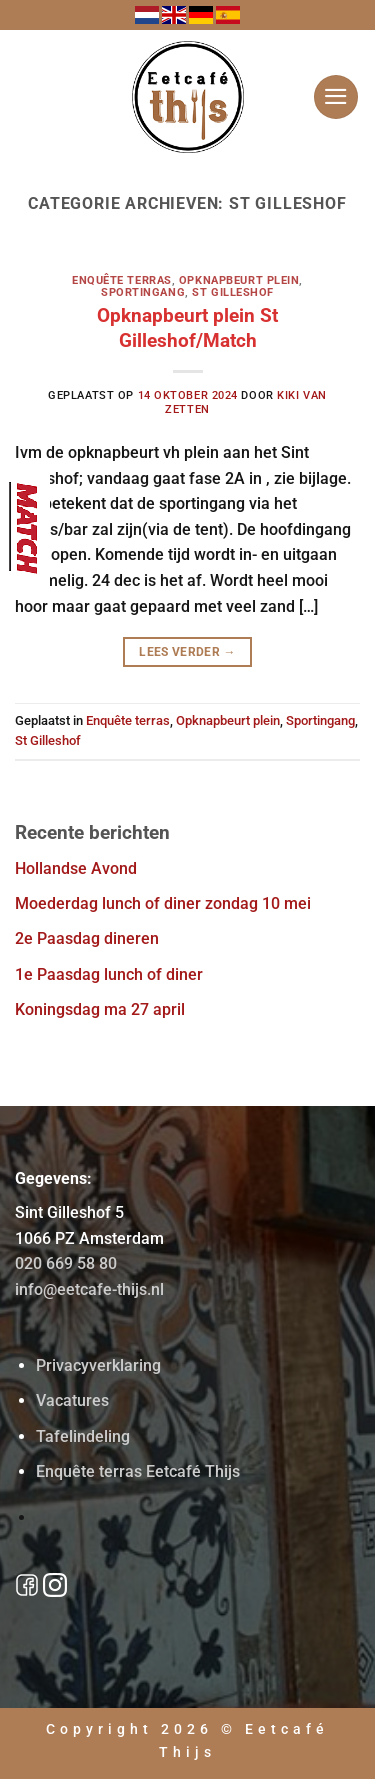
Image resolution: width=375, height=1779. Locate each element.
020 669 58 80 (66, 1263)
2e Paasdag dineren (87, 938)
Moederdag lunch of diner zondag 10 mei (163, 903)
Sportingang (143, 292)
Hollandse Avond (76, 868)
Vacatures (72, 1400)
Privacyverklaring (98, 1365)
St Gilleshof (233, 292)
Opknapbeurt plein (239, 280)
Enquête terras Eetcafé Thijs (138, 1471)
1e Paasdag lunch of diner (109, 974)
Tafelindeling (83, 1436)
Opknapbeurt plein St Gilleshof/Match (187, 328)
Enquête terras (122, 280)
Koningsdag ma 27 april (100, 1009)
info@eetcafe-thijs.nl (89, 1289)
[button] (336, 97)
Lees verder (187, 652)
